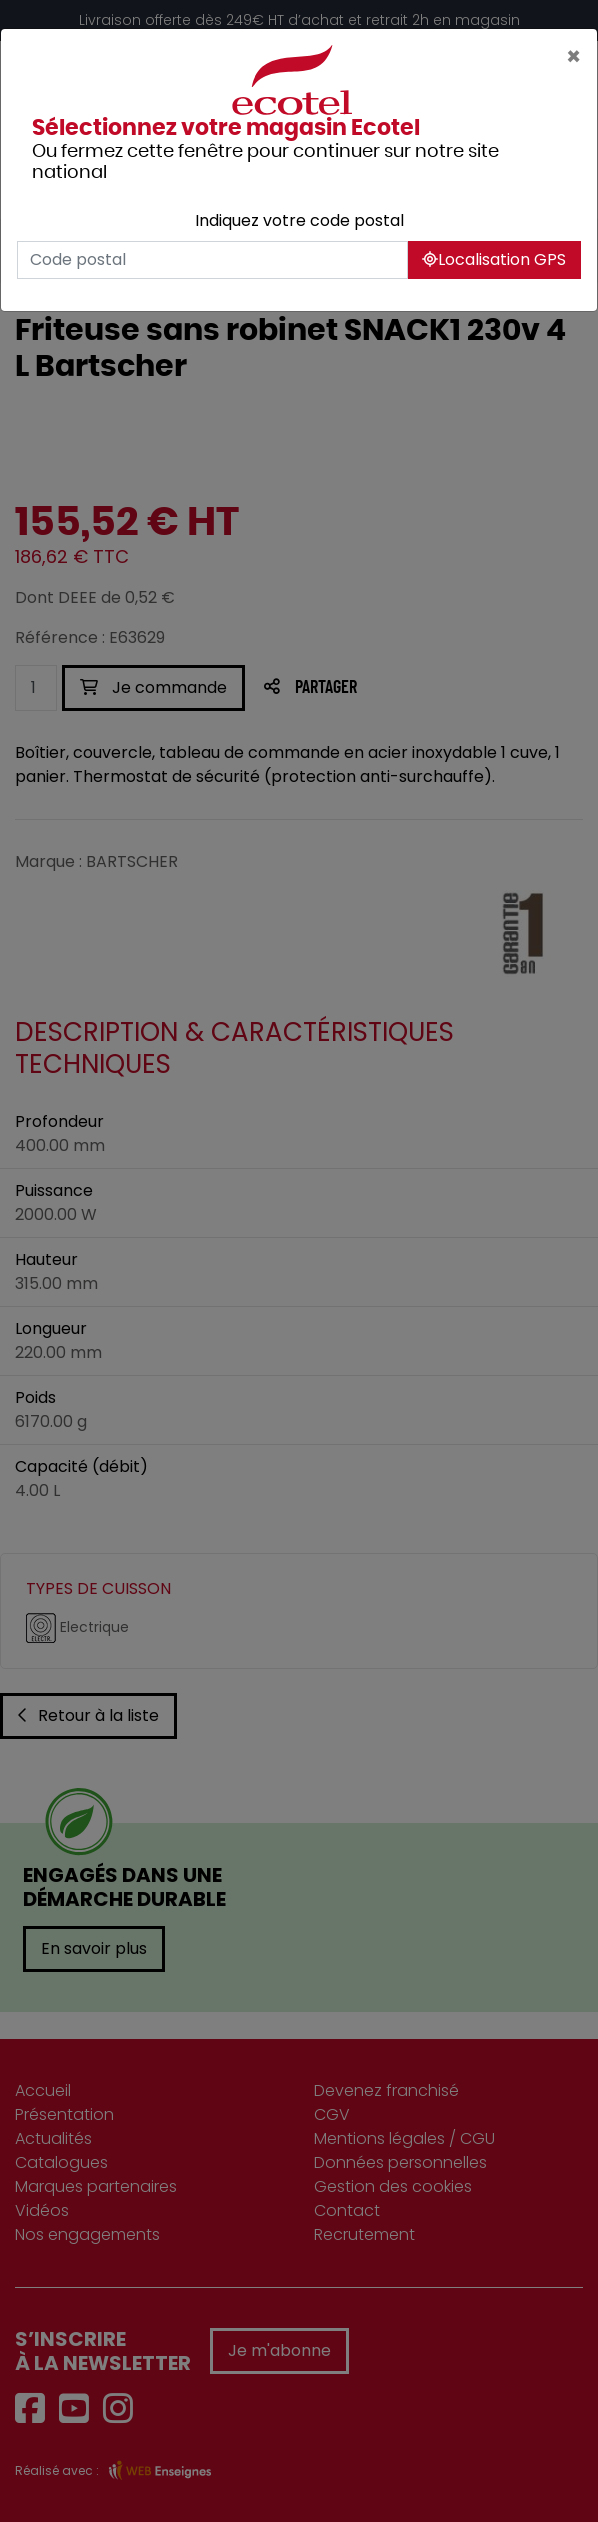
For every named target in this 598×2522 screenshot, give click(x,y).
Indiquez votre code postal (299, 220)
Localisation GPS (494, 259)
